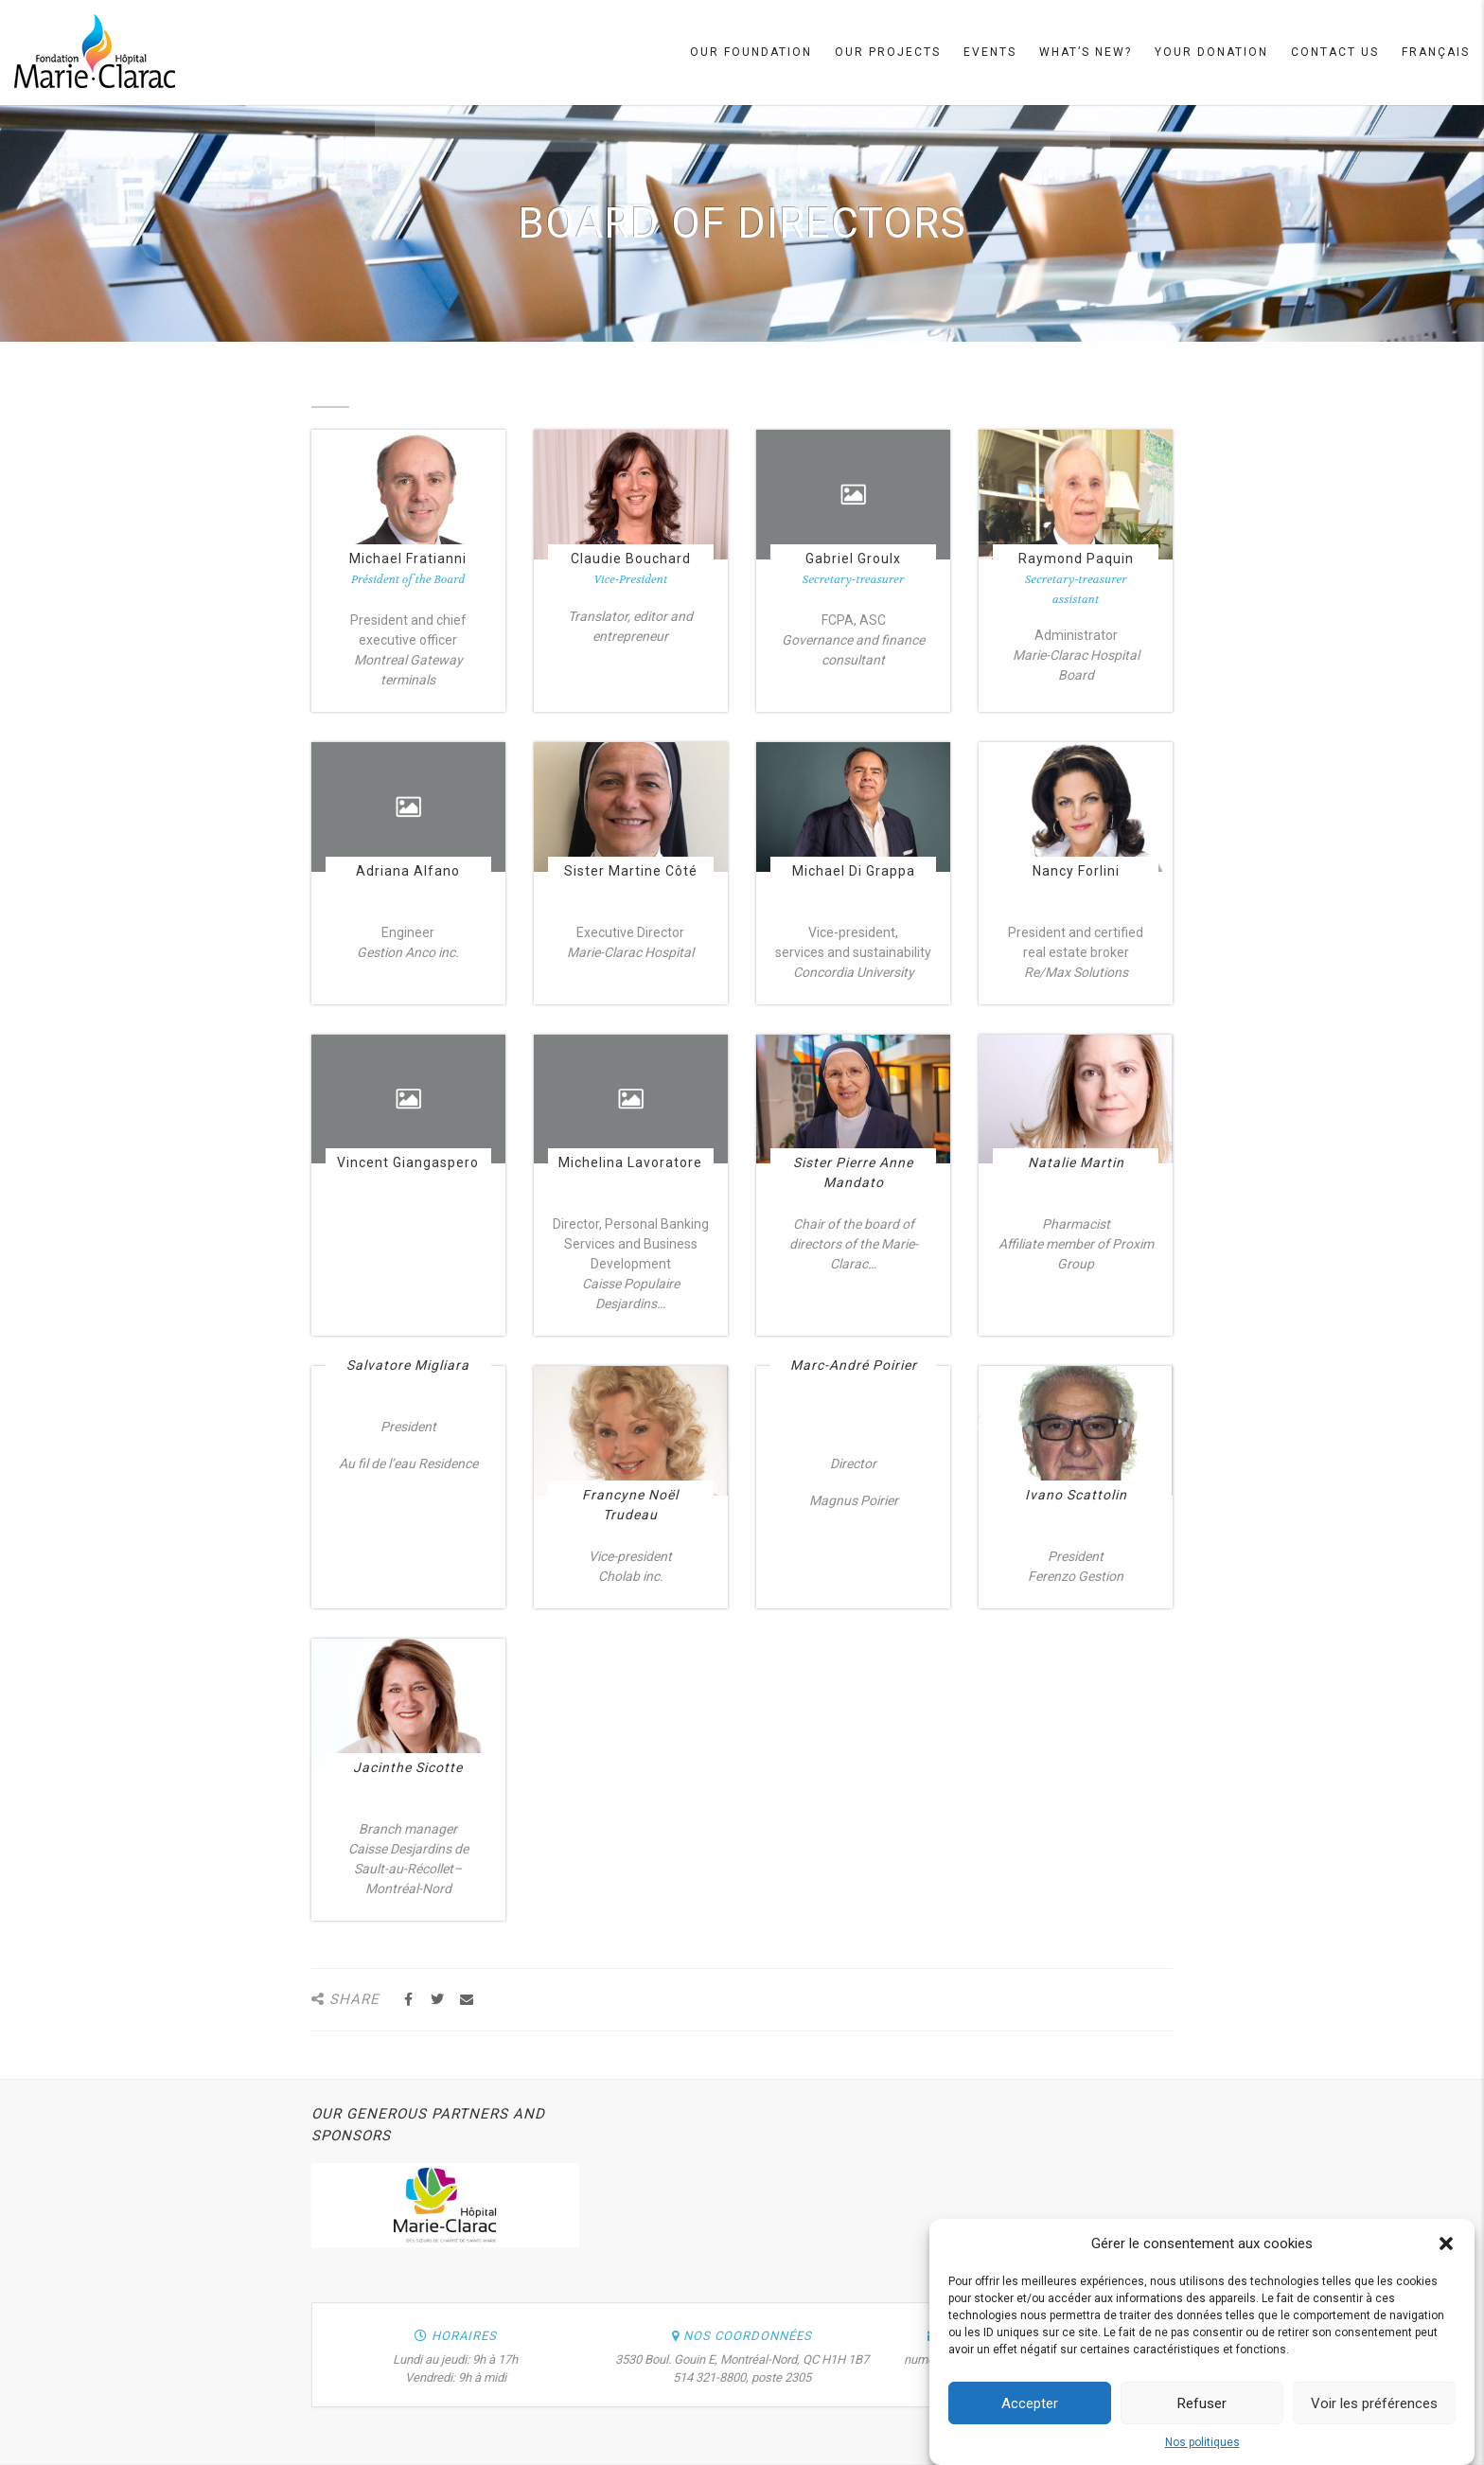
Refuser (1202, 2410)
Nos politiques (1202, 2449)
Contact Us (1335, 52)
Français (1436, 52)
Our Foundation (751, 52)
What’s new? (1085, 52)
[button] (1446, 2250)
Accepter (1029, 2410)
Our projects (888, 52)
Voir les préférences (1374, 2410)
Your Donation (1211, 52)
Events (989, 52)
